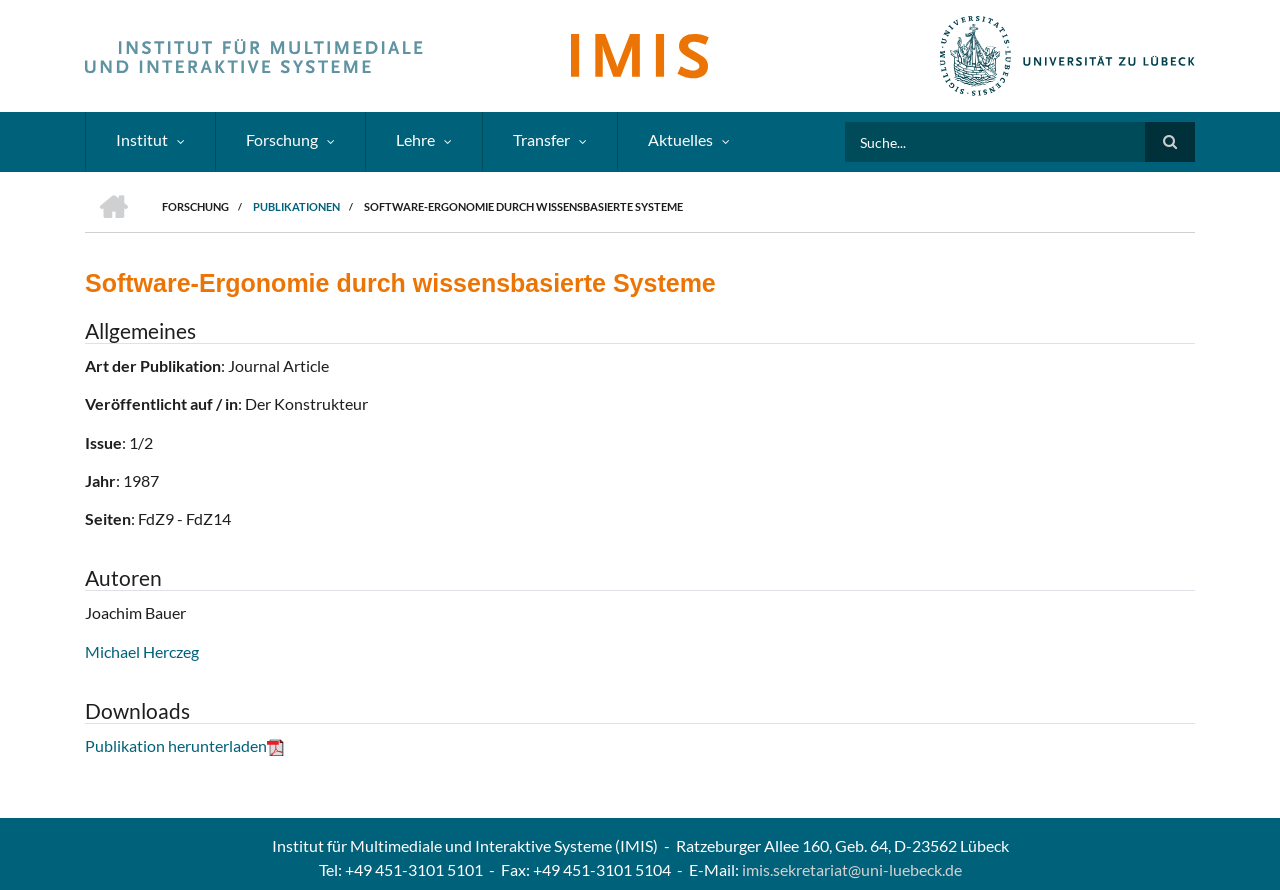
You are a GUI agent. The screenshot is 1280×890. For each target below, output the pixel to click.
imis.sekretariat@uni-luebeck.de (852, 869)
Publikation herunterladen (184, 745)
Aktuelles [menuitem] (680, 139)
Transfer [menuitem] (541, 139)
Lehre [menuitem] (415, 139)
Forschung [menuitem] (282, 139)
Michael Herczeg (142, 651)
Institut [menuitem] (142, 139)
